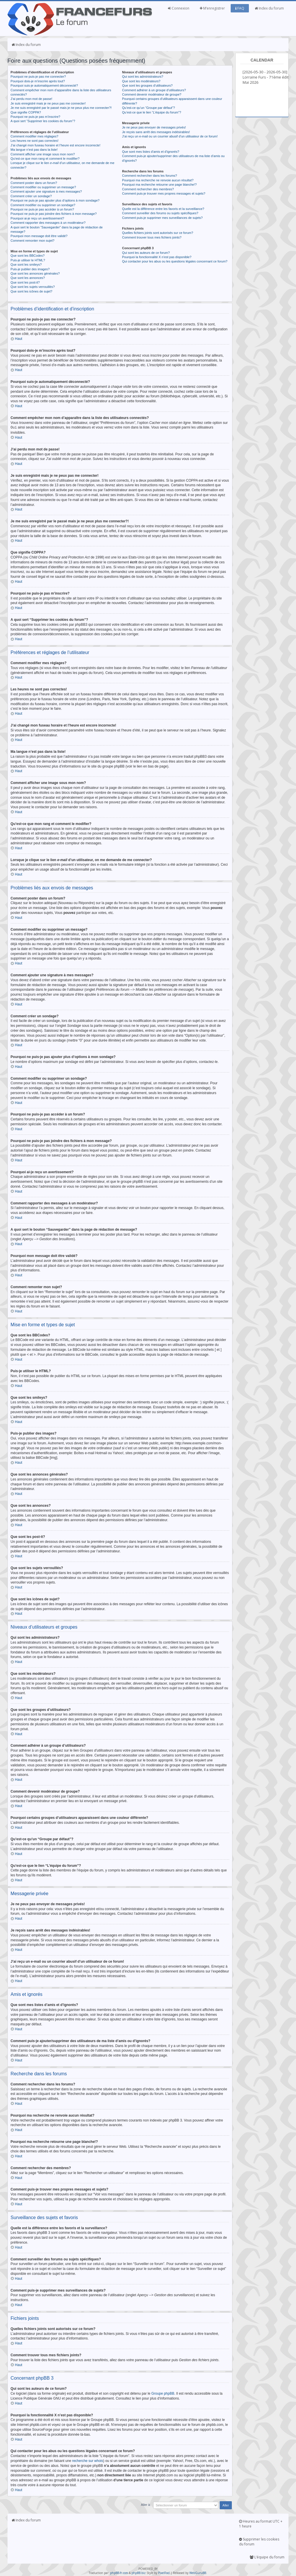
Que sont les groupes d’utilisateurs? (147, 85)
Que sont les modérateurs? (141, 81)
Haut (18, 339)
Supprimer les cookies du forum (259, 2541)
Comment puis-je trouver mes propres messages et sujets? (163, 193)
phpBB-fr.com (119, 2573)
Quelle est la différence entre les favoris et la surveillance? (163, 209)
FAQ (239, 8)
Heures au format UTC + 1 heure (260, 2523)
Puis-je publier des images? (30, 269)
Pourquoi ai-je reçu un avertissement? (37, 218)
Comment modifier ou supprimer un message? (43, 187)
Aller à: (146, 2504)
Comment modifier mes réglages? (34, 136)
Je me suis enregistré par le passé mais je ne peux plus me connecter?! (61, 107)
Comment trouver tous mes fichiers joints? (151, 237)
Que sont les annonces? (28, 278)
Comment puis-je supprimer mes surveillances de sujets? (162, 217)
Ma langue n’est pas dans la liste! (34, 149)
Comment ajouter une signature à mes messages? (46, 191)
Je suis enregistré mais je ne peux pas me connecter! (48, 103)
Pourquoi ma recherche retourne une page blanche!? (159, 184)
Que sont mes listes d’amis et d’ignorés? (150, 151)
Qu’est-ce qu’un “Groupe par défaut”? (148, 107)
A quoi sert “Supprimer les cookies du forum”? (43, 121)
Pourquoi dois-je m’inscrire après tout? (38, 81)
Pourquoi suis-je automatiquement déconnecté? (44, 85)
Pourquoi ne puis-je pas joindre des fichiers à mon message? (54, 213)
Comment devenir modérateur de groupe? (151, 94)
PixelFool (164, 2573)
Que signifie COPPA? (26, 112)
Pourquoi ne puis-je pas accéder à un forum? (42, 209)
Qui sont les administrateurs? (142, 76)
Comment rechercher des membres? (148, 189)
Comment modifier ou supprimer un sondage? (43, 205)
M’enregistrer (212, 8)
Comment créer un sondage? (31, 196)
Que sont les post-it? (25, 282)
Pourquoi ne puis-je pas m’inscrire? (35, 116)
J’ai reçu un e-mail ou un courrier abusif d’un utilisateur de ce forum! (170, 136)
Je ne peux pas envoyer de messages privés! (154, 127)
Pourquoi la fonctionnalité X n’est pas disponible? (156, 257)
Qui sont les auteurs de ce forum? (146, 252)
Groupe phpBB (162, 2393)
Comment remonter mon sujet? (33, 240)
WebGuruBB (197, 2573)
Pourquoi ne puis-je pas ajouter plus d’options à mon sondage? (55, 200)
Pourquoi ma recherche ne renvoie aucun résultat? (157, 180)
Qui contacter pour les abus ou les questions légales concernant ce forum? (174, 261)
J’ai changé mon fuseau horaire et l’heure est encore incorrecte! (56, 145)
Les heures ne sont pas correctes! (35, 140)
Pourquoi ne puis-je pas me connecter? (38, 76)
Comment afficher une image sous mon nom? (43, 154)
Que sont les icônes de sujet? (31, 291)
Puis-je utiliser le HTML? (28, 260)
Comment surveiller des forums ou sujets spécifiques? (160, 213)
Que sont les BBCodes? (28, 255)
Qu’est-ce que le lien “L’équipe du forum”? (151, 112)
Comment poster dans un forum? (34, 183)
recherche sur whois (87, 2460)
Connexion (178, 8)
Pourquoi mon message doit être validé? (39, 236)
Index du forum (269, 8)
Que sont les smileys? (26, 264)
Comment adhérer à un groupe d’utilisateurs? (154, 90)
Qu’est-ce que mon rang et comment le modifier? (45, 158)
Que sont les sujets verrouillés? (33, 286)
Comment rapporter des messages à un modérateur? (48, 222)
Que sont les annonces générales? (35, 273)
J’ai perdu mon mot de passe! (31, 98)
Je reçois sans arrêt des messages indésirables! (156, 132)
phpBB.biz (139, 2573)
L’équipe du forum (267, 2556)
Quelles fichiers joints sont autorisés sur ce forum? (157, 232)
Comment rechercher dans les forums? (149, 175)
